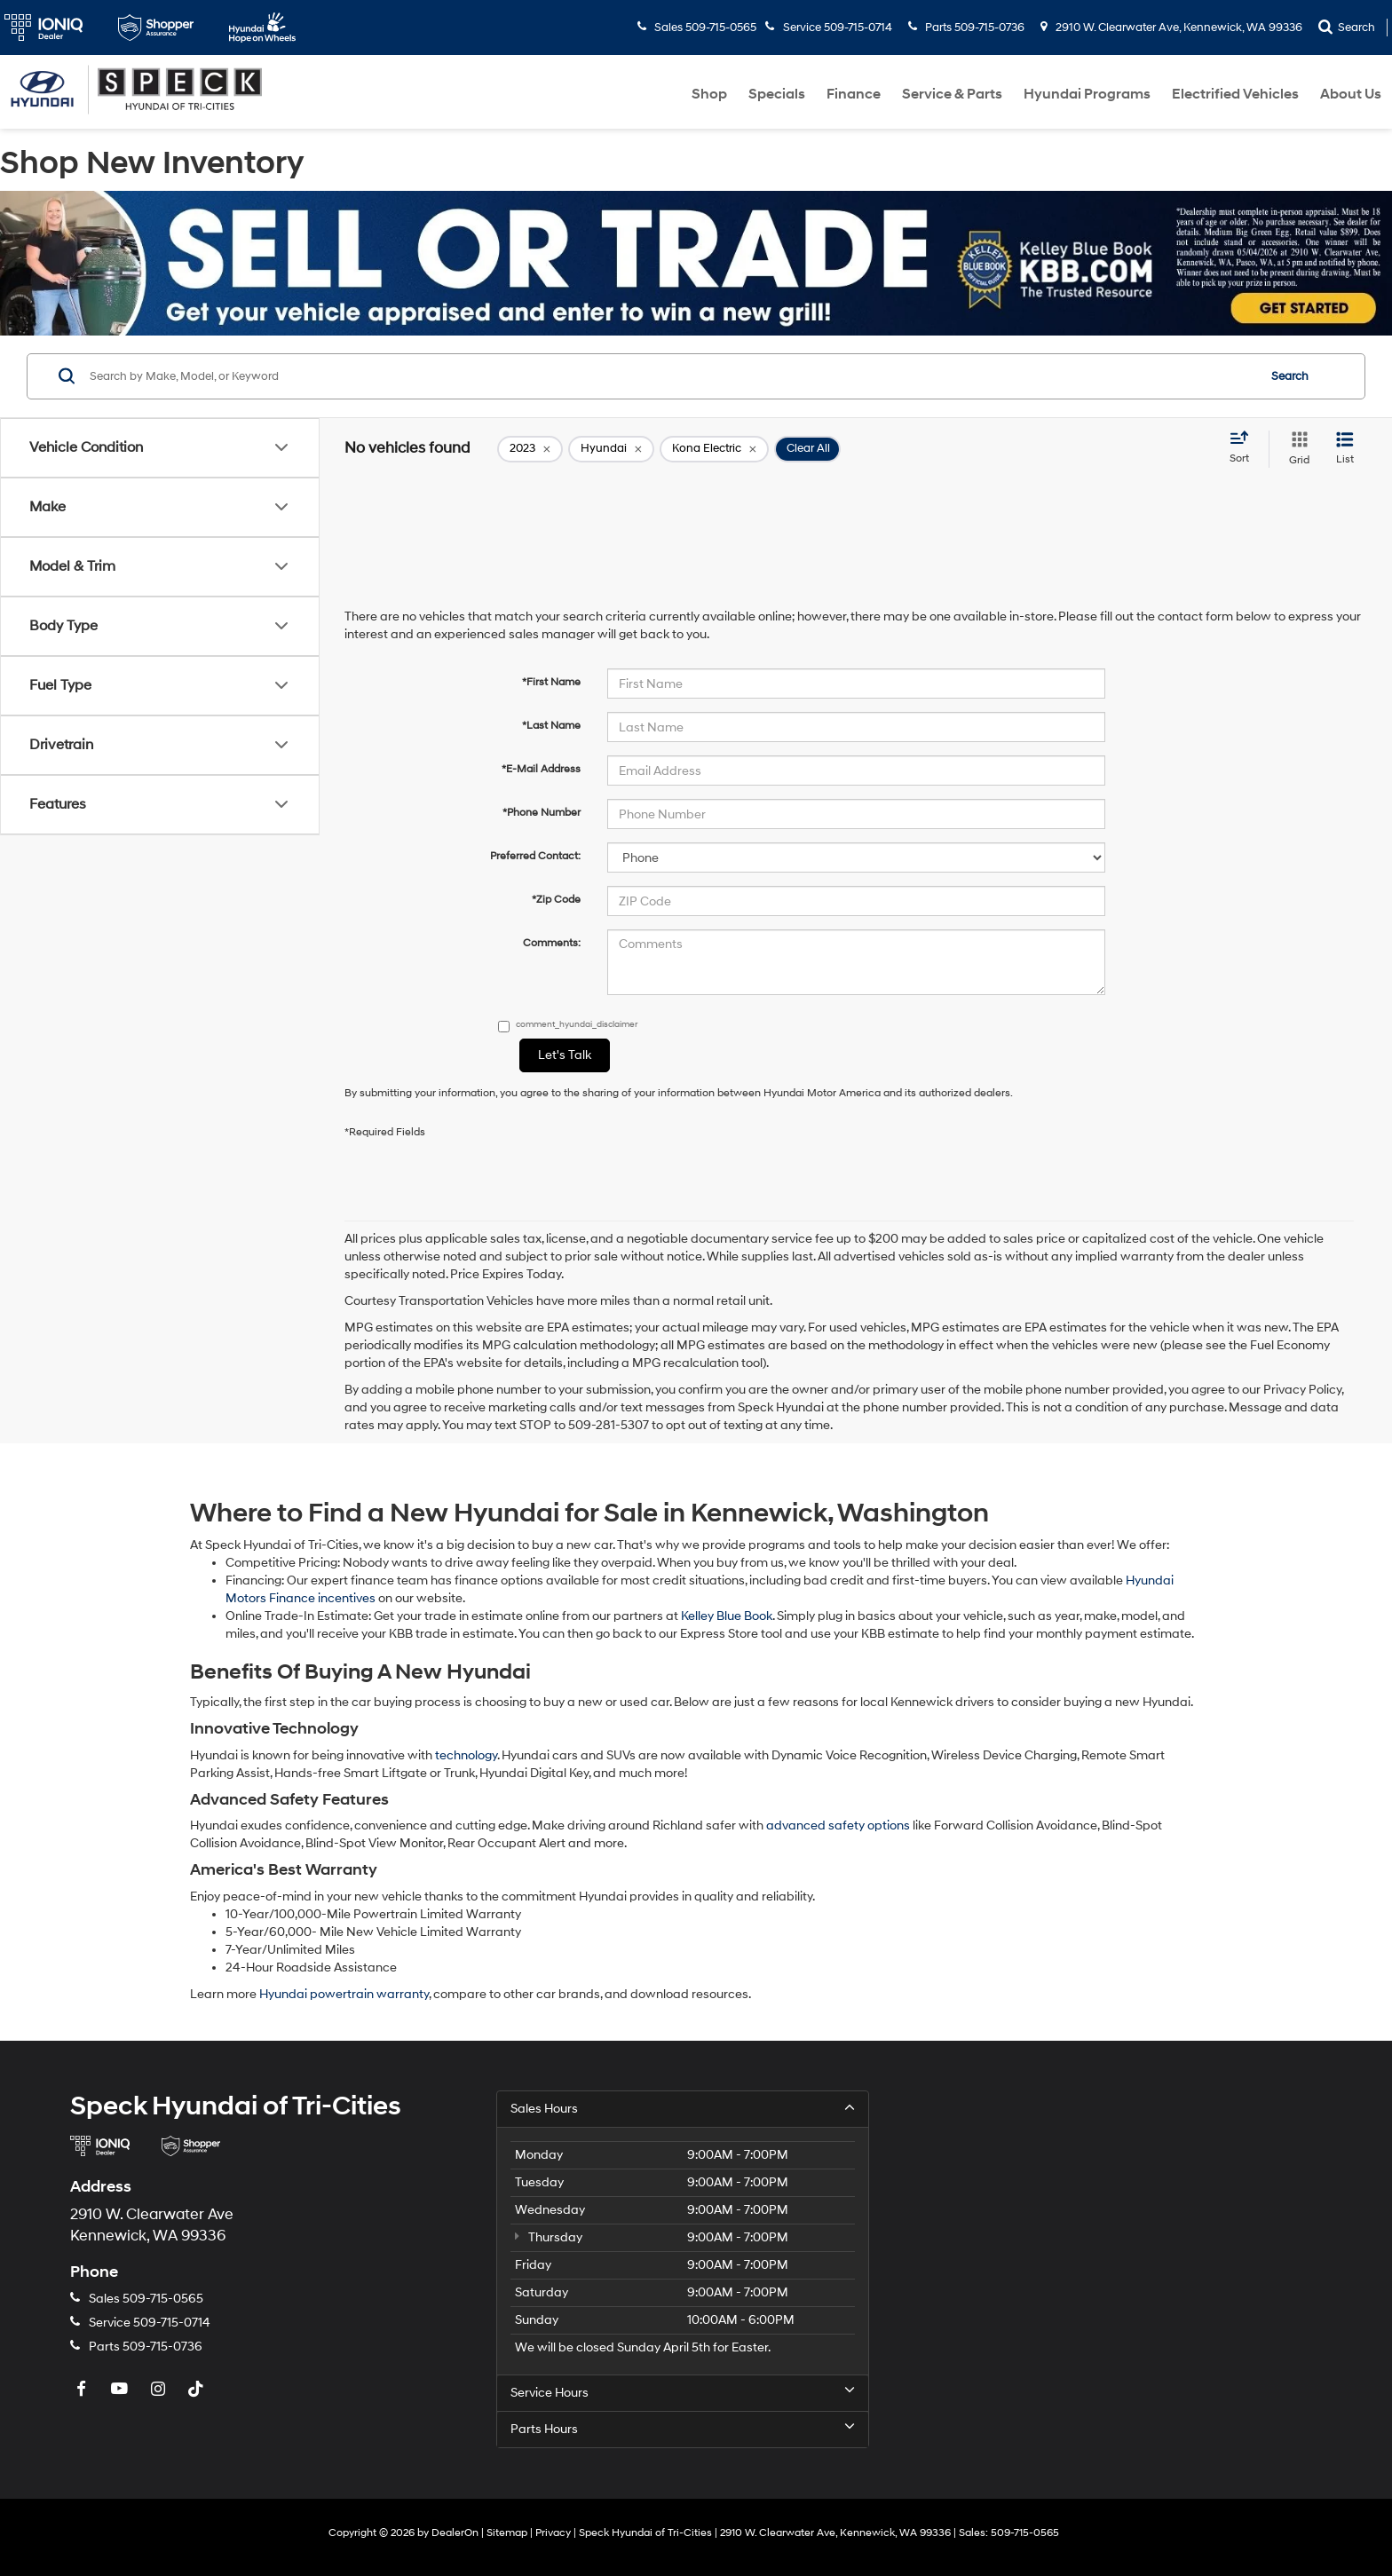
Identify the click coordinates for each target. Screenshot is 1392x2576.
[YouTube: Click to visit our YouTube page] (121, 2390)
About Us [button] (1350, 94)
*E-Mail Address (541, 769)
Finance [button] (853, 94)
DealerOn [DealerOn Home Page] (454, 2533)
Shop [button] (709, 94)
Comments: (552, 943)
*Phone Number (541, 812)
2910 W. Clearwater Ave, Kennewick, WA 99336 (1171, 27)
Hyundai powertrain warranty (344, 1994)
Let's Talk (564, 1055)
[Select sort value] (1245, 448)
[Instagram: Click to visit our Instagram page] (160, 2390)
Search (1290, 376)
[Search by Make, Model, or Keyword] (671, 376)
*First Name (551, 682)
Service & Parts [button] (952, 94)
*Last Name (551, 725)
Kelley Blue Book (726, 1616)
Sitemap (506, 2533)
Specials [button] (776, 94)
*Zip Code (556, 899)
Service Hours (682, 2392)
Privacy (553, 2533)
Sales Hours (682, 2108)
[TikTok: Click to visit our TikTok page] (198, 2390)
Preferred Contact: (535, 856)
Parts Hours (682, 2429)
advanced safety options (838, 1825)
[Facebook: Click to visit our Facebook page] (83, 2390)
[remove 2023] (530, 449)
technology (466, 1755)
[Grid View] (1296, 449)
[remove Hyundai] (611, 449)
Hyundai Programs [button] (1087, 94)
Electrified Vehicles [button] (1235, 94)
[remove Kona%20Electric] (714, 449)
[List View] (1345, 449)
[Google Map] (1122, 2256)
